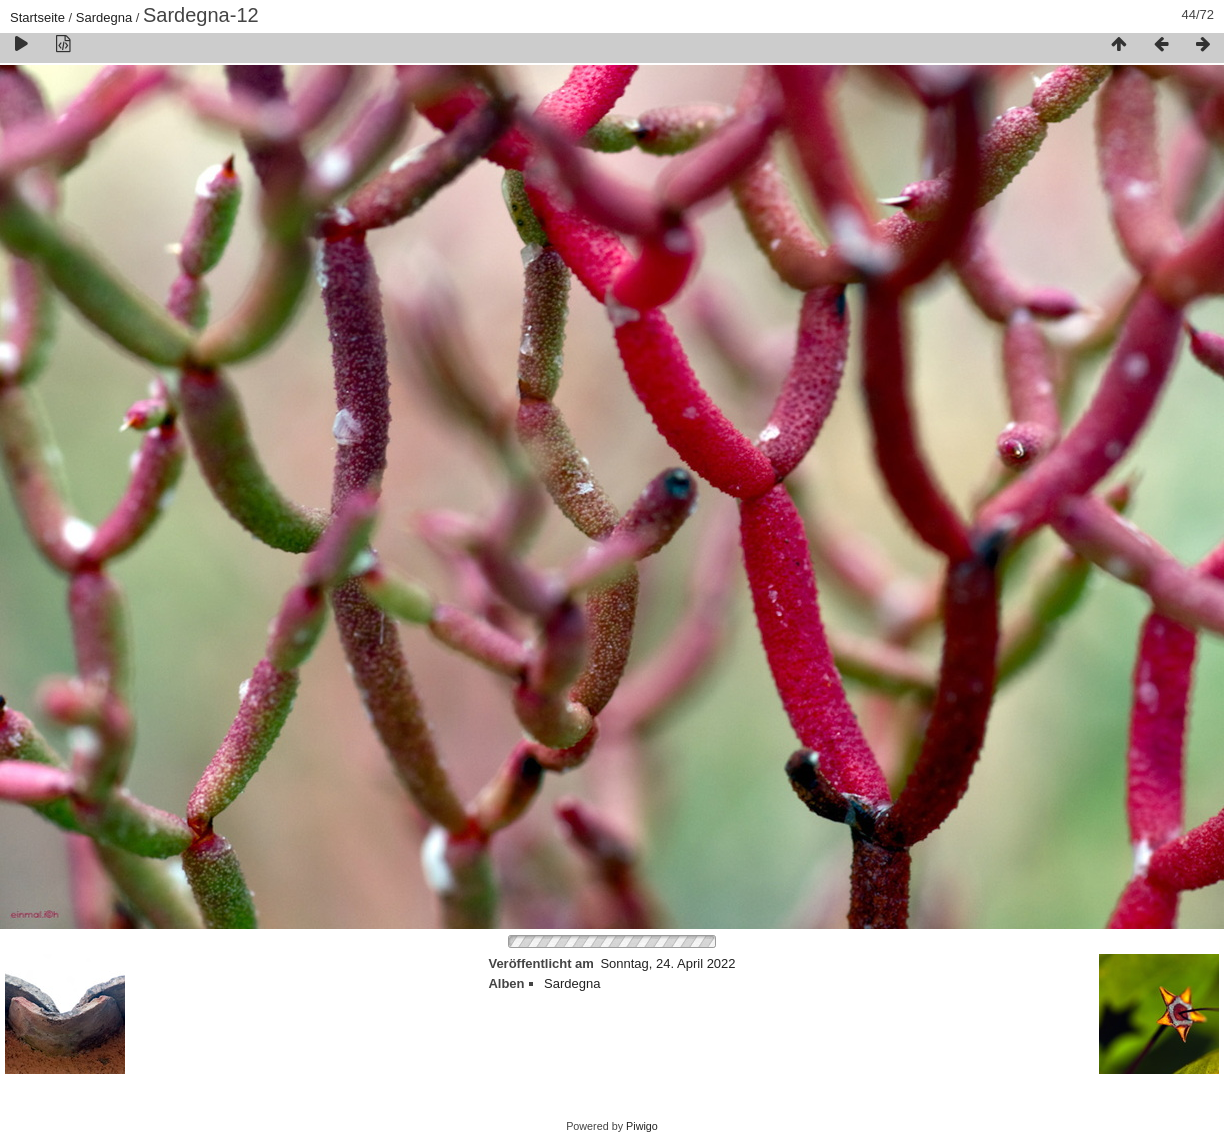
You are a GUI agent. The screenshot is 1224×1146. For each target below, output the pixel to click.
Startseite (37, 17)
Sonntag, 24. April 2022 (667, 963)
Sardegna (104, 17)
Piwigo (642, 1126)
